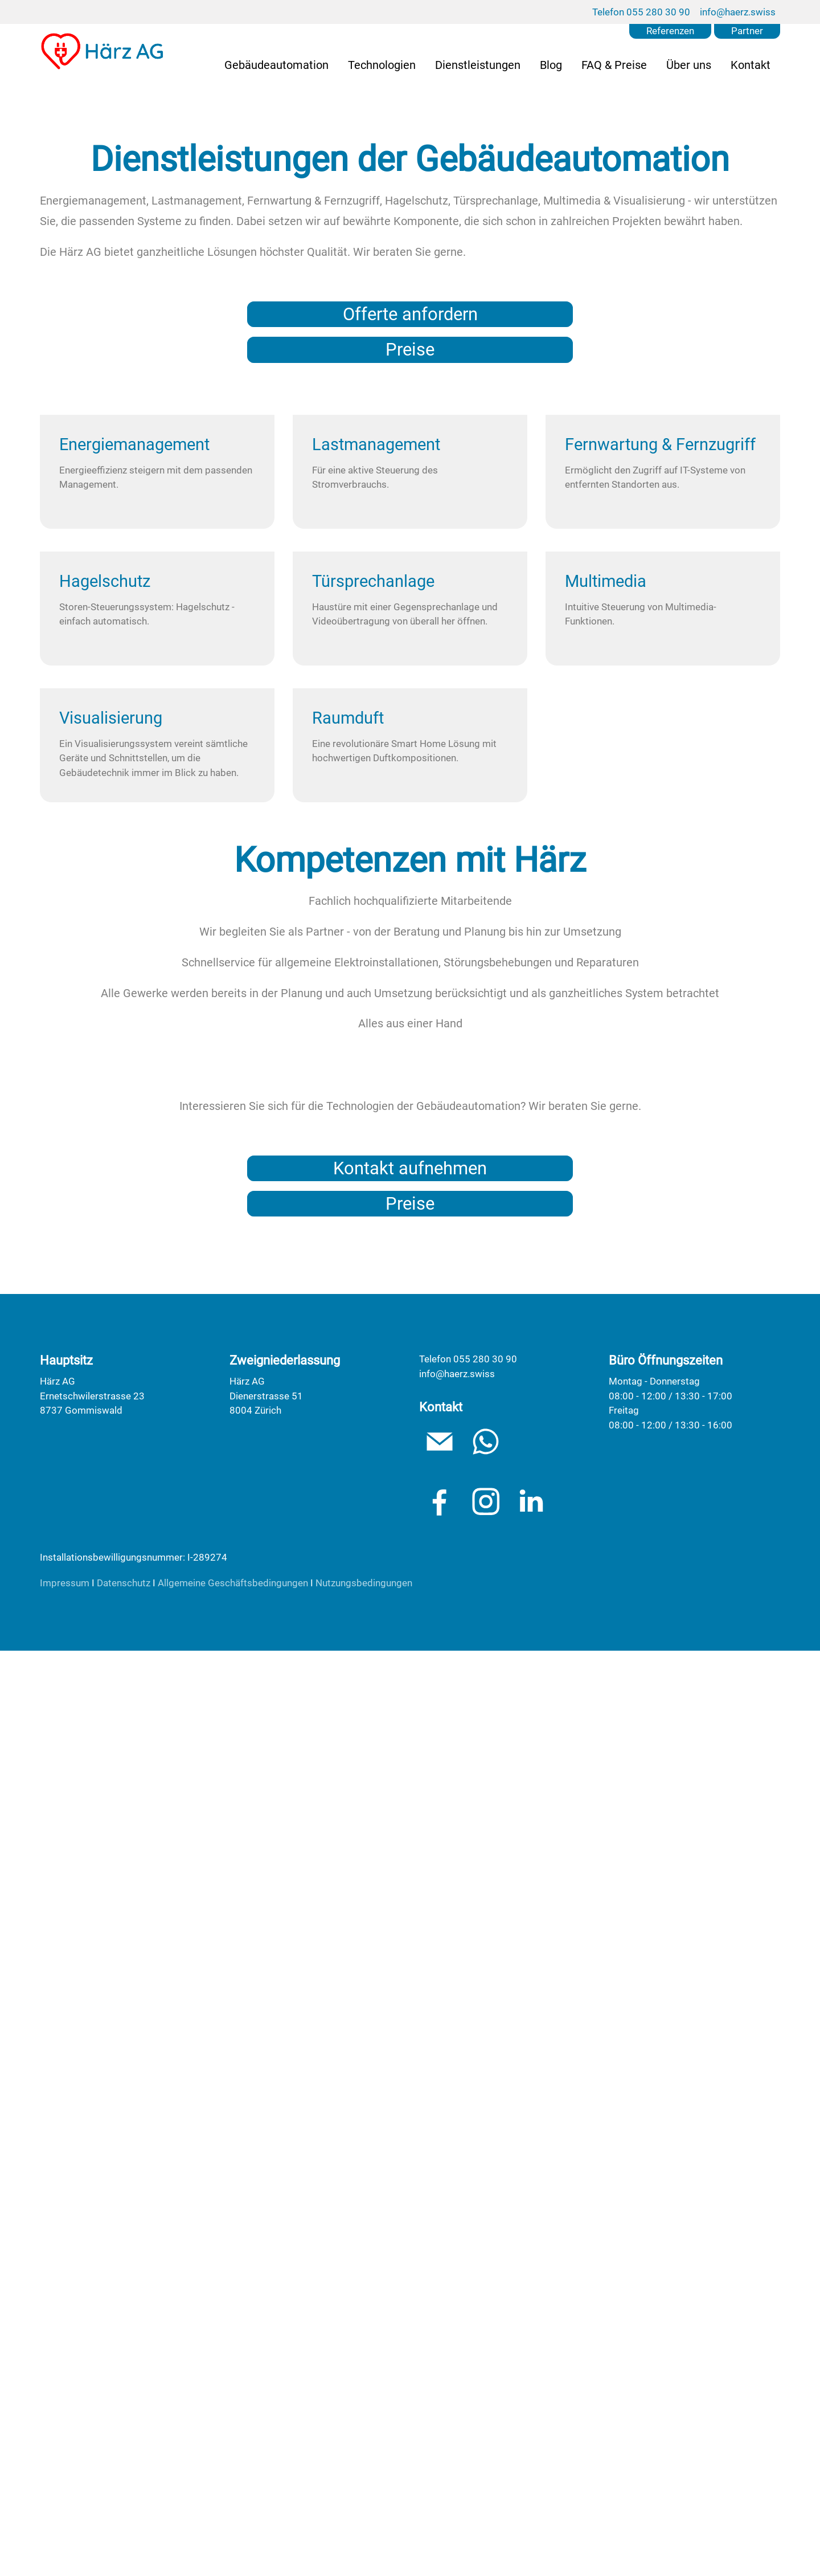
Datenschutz (123, 2508)
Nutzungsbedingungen (363, 2508)
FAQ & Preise (614, 65)
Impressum (64, 2508)
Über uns (688, 65)
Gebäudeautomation (276, 65)
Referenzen (670, 30)
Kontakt (750, 65)
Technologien (382, 65)
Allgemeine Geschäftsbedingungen (233, 2508)
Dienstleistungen (477, 65)
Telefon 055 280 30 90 (641, 12)
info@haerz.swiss (738, 12)
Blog (551, 65)
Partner (747, 30)
